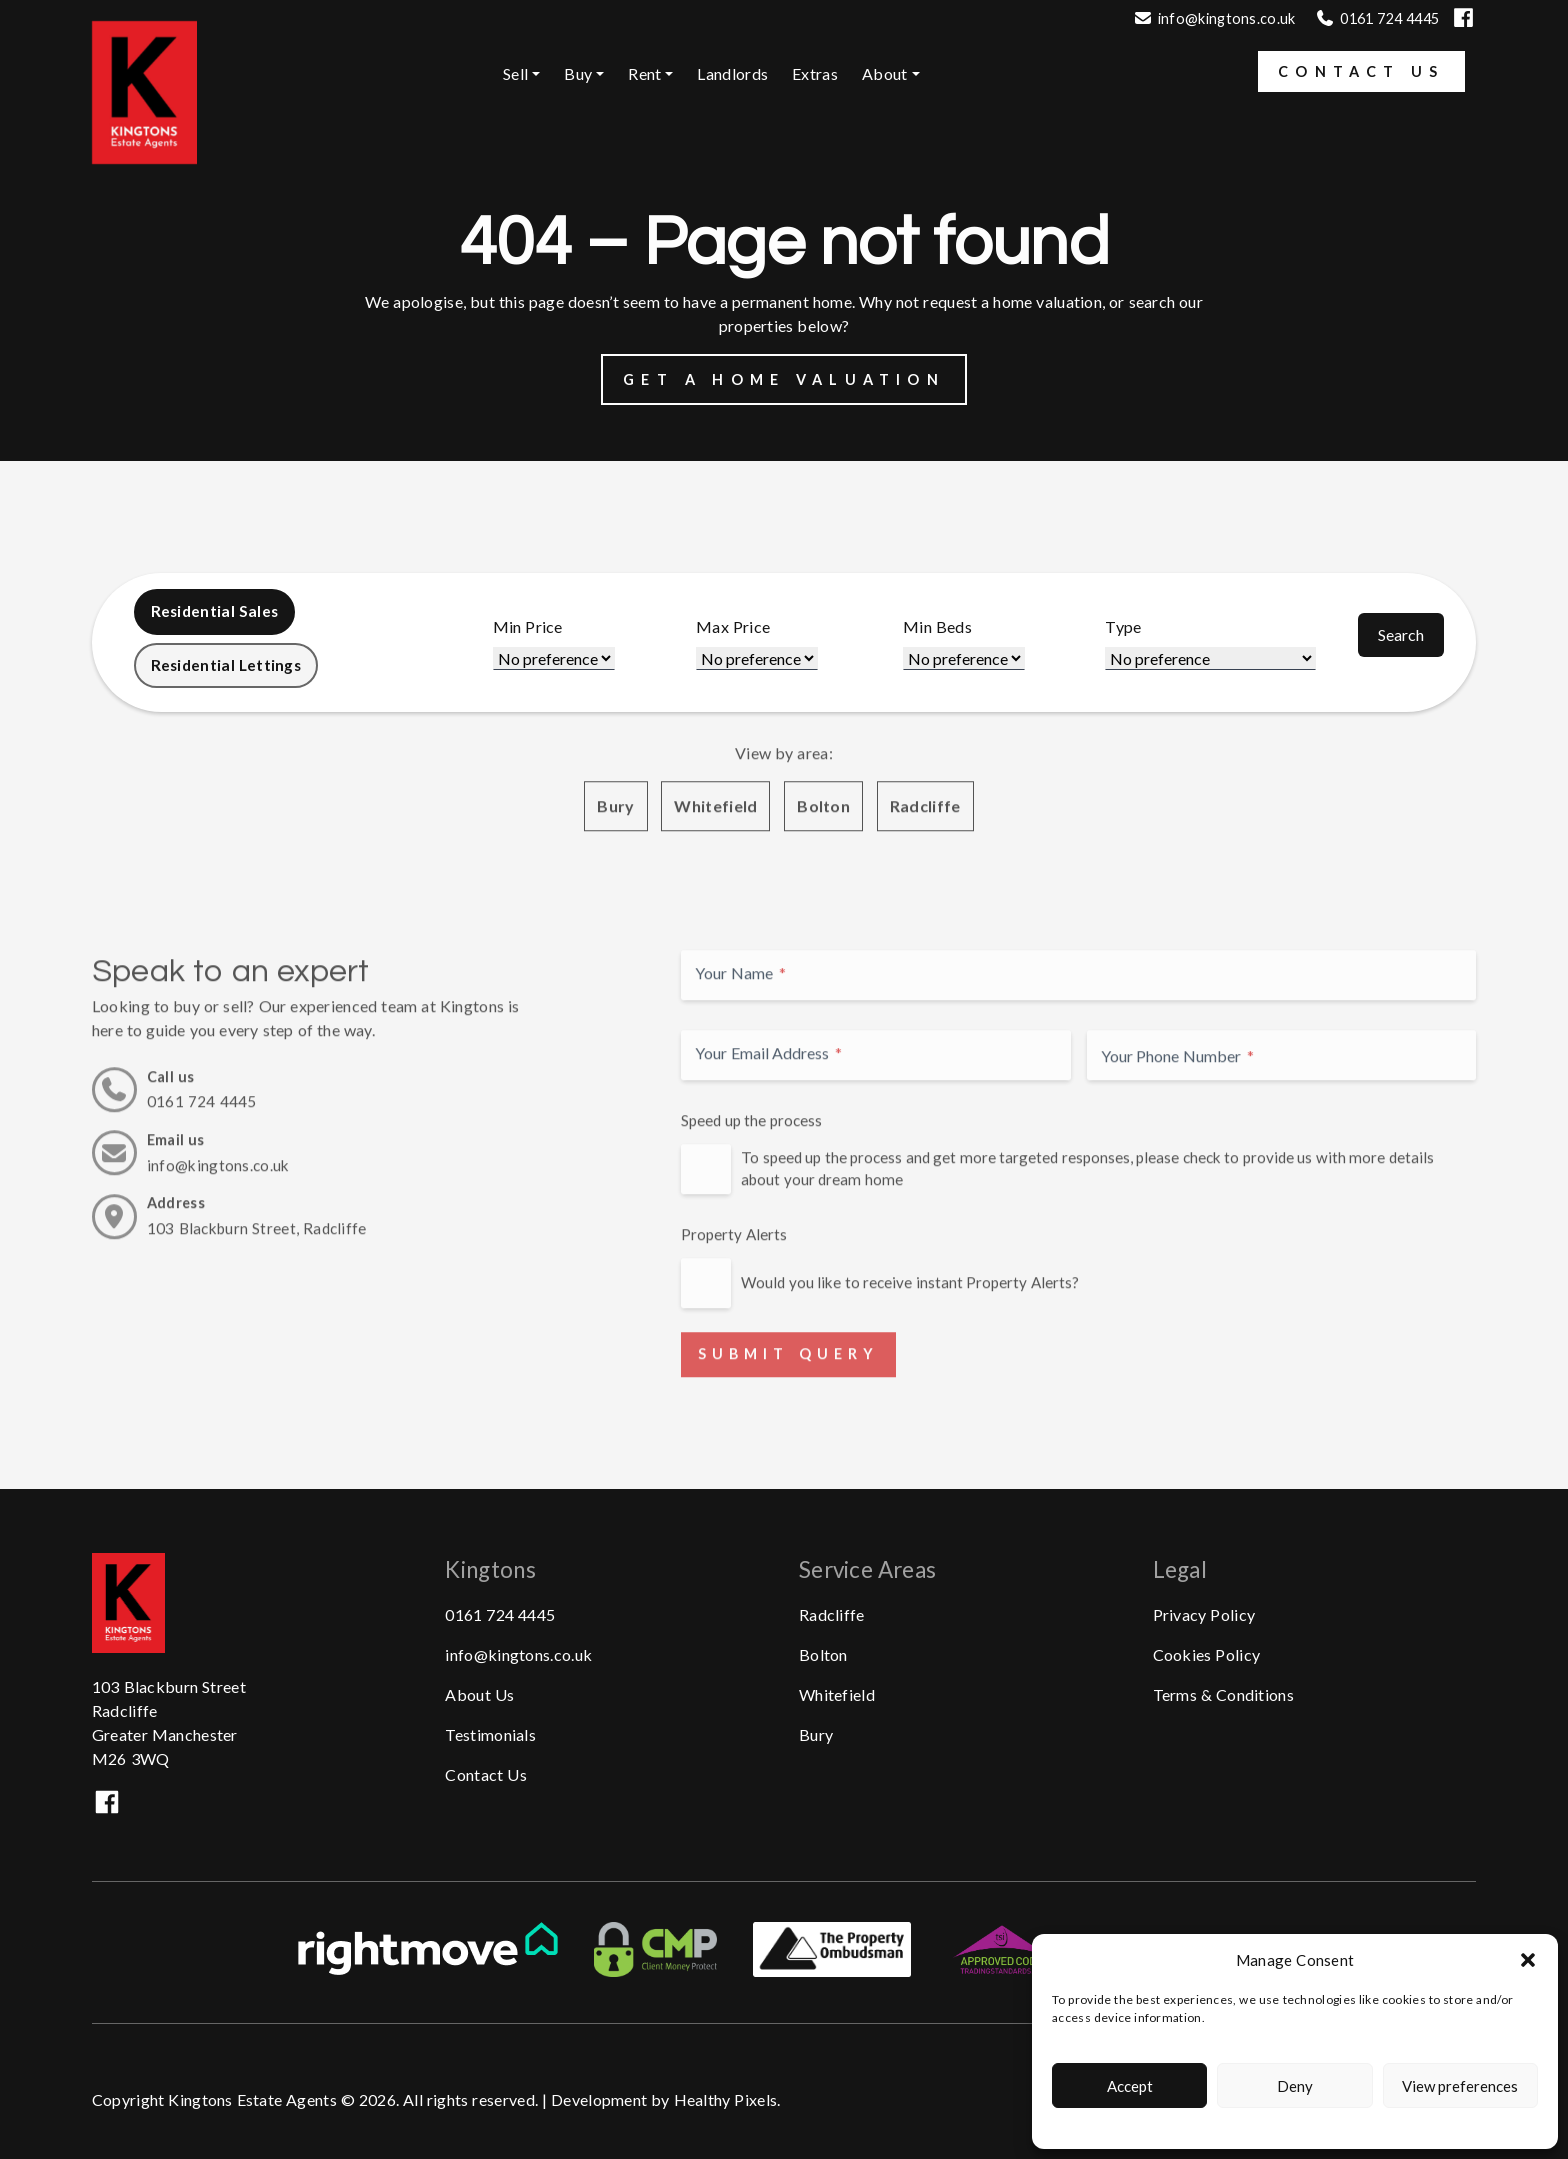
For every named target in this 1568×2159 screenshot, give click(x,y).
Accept (1130, 2086)
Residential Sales (217, 612)
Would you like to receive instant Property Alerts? (910, 1367)
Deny (1295, 2086)
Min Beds (941, 628)
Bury (615, 890)
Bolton (823, 890)
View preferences (1460, 2086)
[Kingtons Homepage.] (144, 158)
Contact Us (1361, 71)
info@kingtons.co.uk (1227, 18)
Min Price (537, 628)
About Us (479, 1692)
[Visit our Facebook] (1463, 26)
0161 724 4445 (500, 1612)
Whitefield (715, 890)
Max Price (740, 628)
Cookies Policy (1207, 1652)
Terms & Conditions (1223, 1692)
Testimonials (490, 1732)
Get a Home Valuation (784, 379)
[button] (1528, 1960)
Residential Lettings (229, 667)
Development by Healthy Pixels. (666, 2098)
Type (1125, 628)
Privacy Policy (1204, 1612)
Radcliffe (925, 890)
